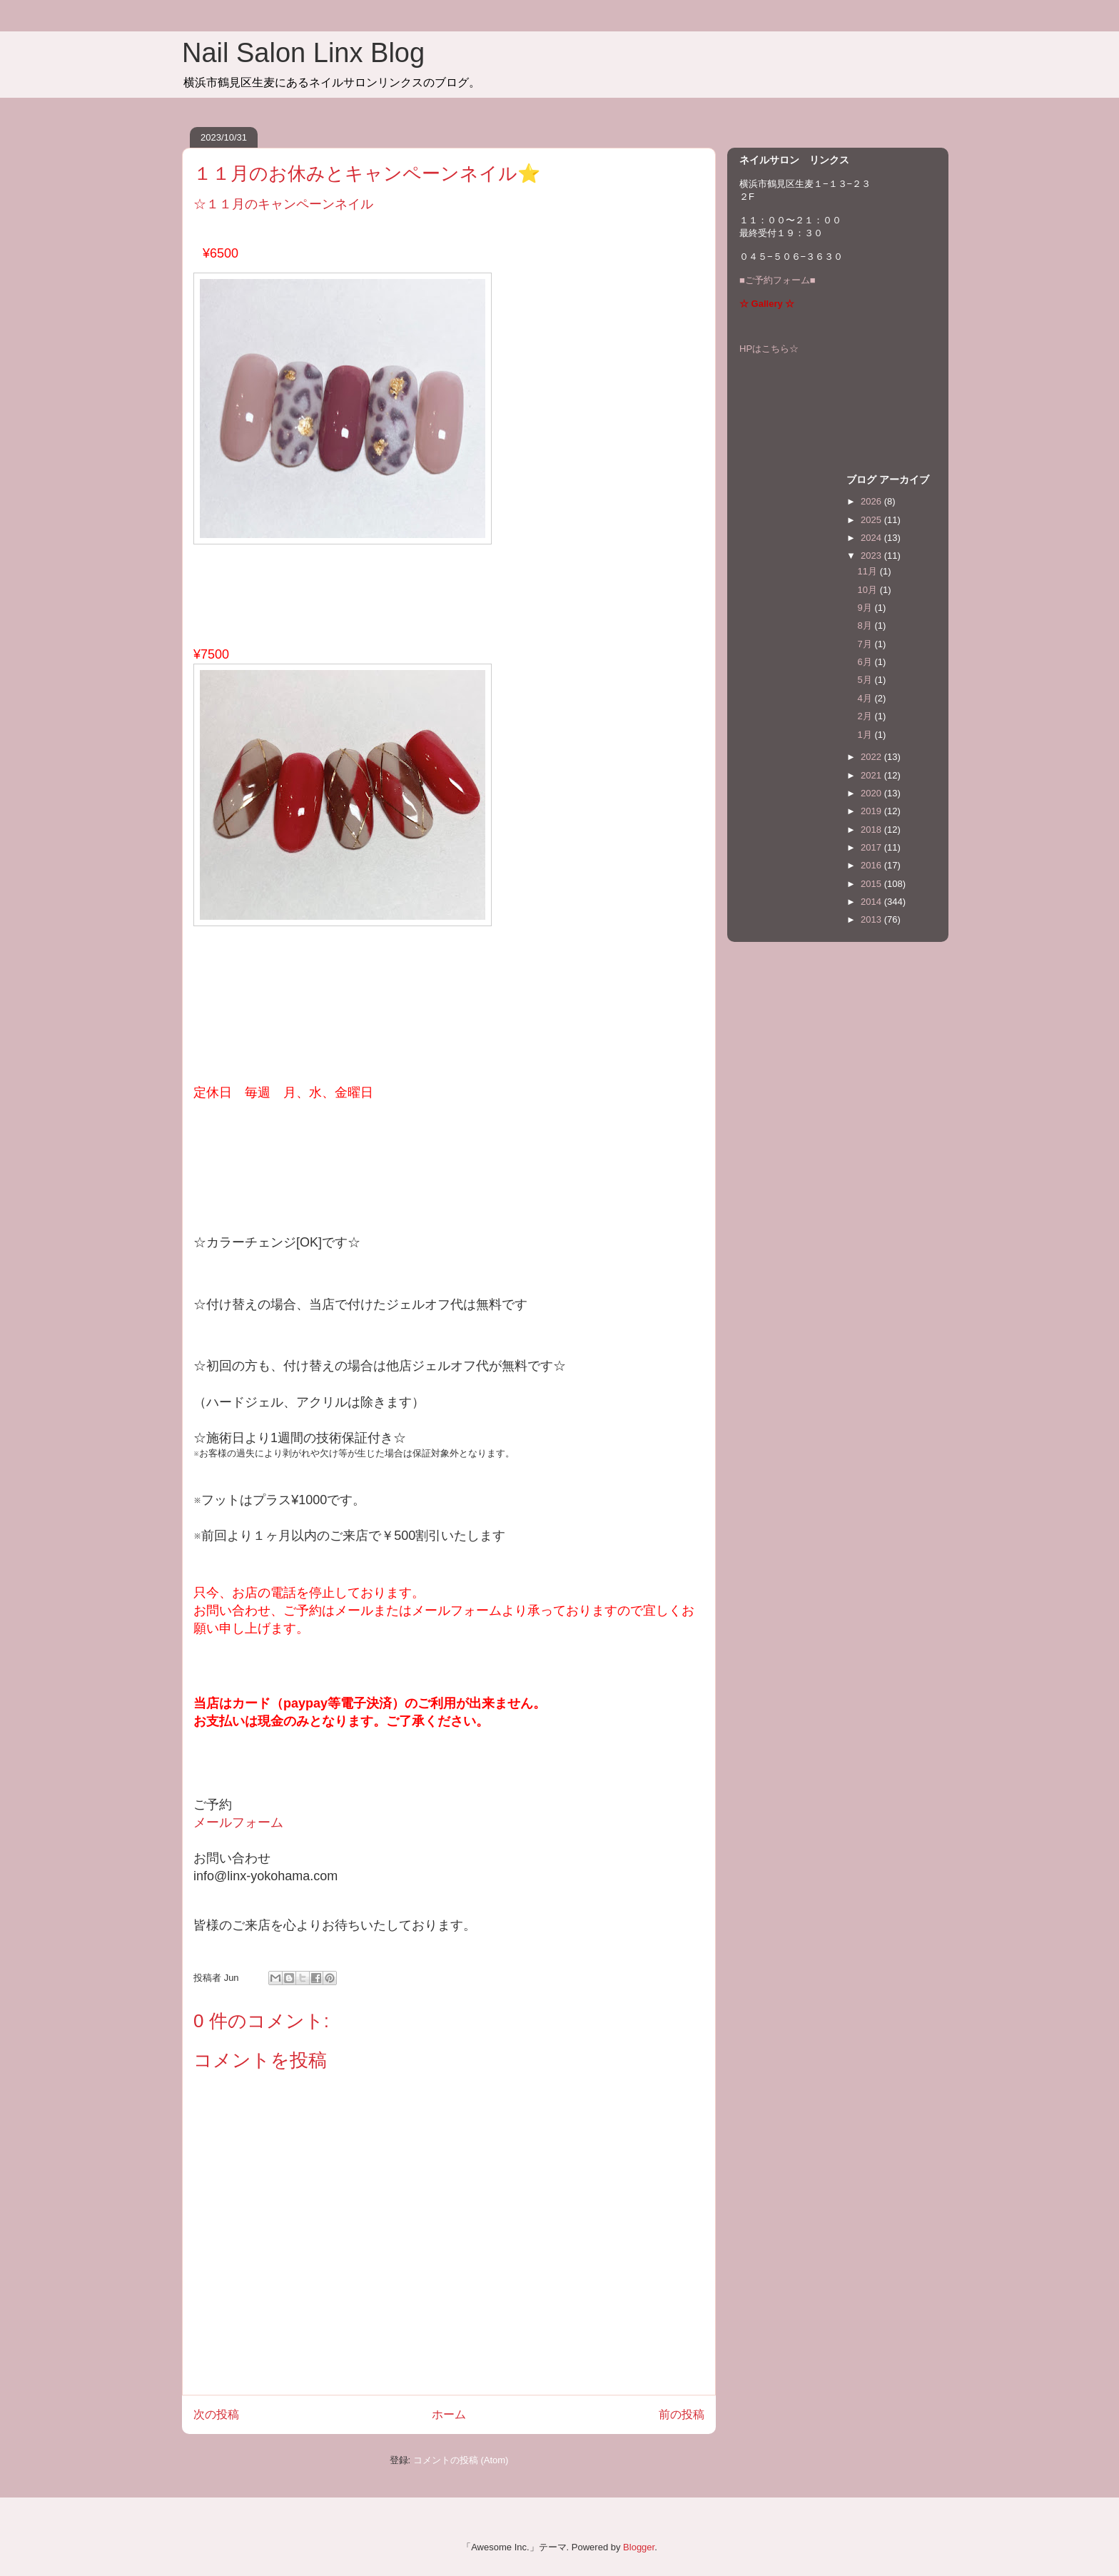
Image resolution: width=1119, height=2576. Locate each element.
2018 (872, 829)
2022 (872, 756)
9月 (866, 607)
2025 (872, 519)
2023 (872, 555)
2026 (872, 501)
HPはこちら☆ (769, 348)
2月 (866, 716)
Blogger (638, 2547)
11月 (869, 571)
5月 (866, 679)
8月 (866, 625)
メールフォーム (238, 1822)
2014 (872, 901)
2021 (872, 775)
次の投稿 (216, 2414)
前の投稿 (681, 2414)
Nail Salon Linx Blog (303, 53)
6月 (866, 661)
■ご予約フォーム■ (777, 280)
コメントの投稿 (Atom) (461, 2460)
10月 (869, 589)
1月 (866, 734)
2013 (872, 919)
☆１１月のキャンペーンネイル (283, 204)
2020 (872, 793)
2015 (872, 883)
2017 (872, 847)
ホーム (449, 2414)
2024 (872, 537)
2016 (872, 865)
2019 (872, 811)
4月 (866, 698)
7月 (866, 644)
